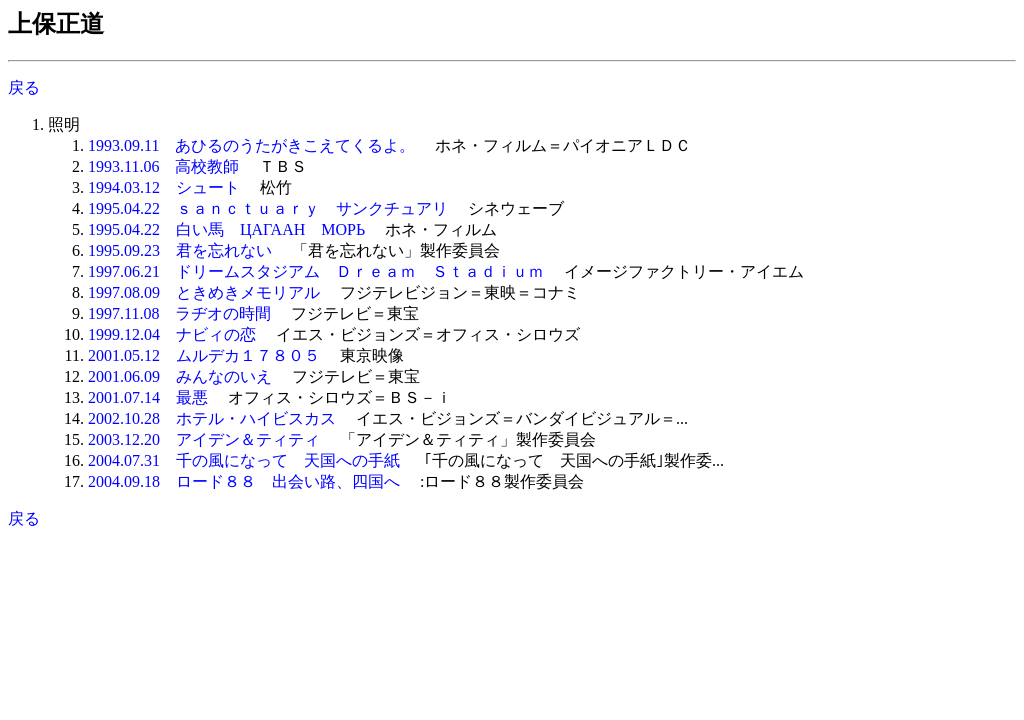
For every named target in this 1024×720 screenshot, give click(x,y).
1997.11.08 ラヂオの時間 (179, 313)
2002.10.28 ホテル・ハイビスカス (212, 418)
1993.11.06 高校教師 (163, 166)
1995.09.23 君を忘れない (180, 250)
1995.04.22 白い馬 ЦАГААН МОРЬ (226, 229)
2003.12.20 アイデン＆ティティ (204, 439)
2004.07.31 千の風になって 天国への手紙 (244, 460)
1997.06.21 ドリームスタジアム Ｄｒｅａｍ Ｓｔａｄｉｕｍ (316, 271)
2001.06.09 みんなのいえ (180, 376)
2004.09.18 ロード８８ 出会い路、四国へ (244, 481)
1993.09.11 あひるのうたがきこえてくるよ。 (251, 145)
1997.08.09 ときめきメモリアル (204, 292)
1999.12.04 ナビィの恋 (172, 334)
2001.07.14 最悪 (148, 397)
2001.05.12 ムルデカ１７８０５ (204, 355)
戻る (24, 87)
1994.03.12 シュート (164, 187)
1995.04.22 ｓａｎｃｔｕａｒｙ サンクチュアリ (268, 208)
